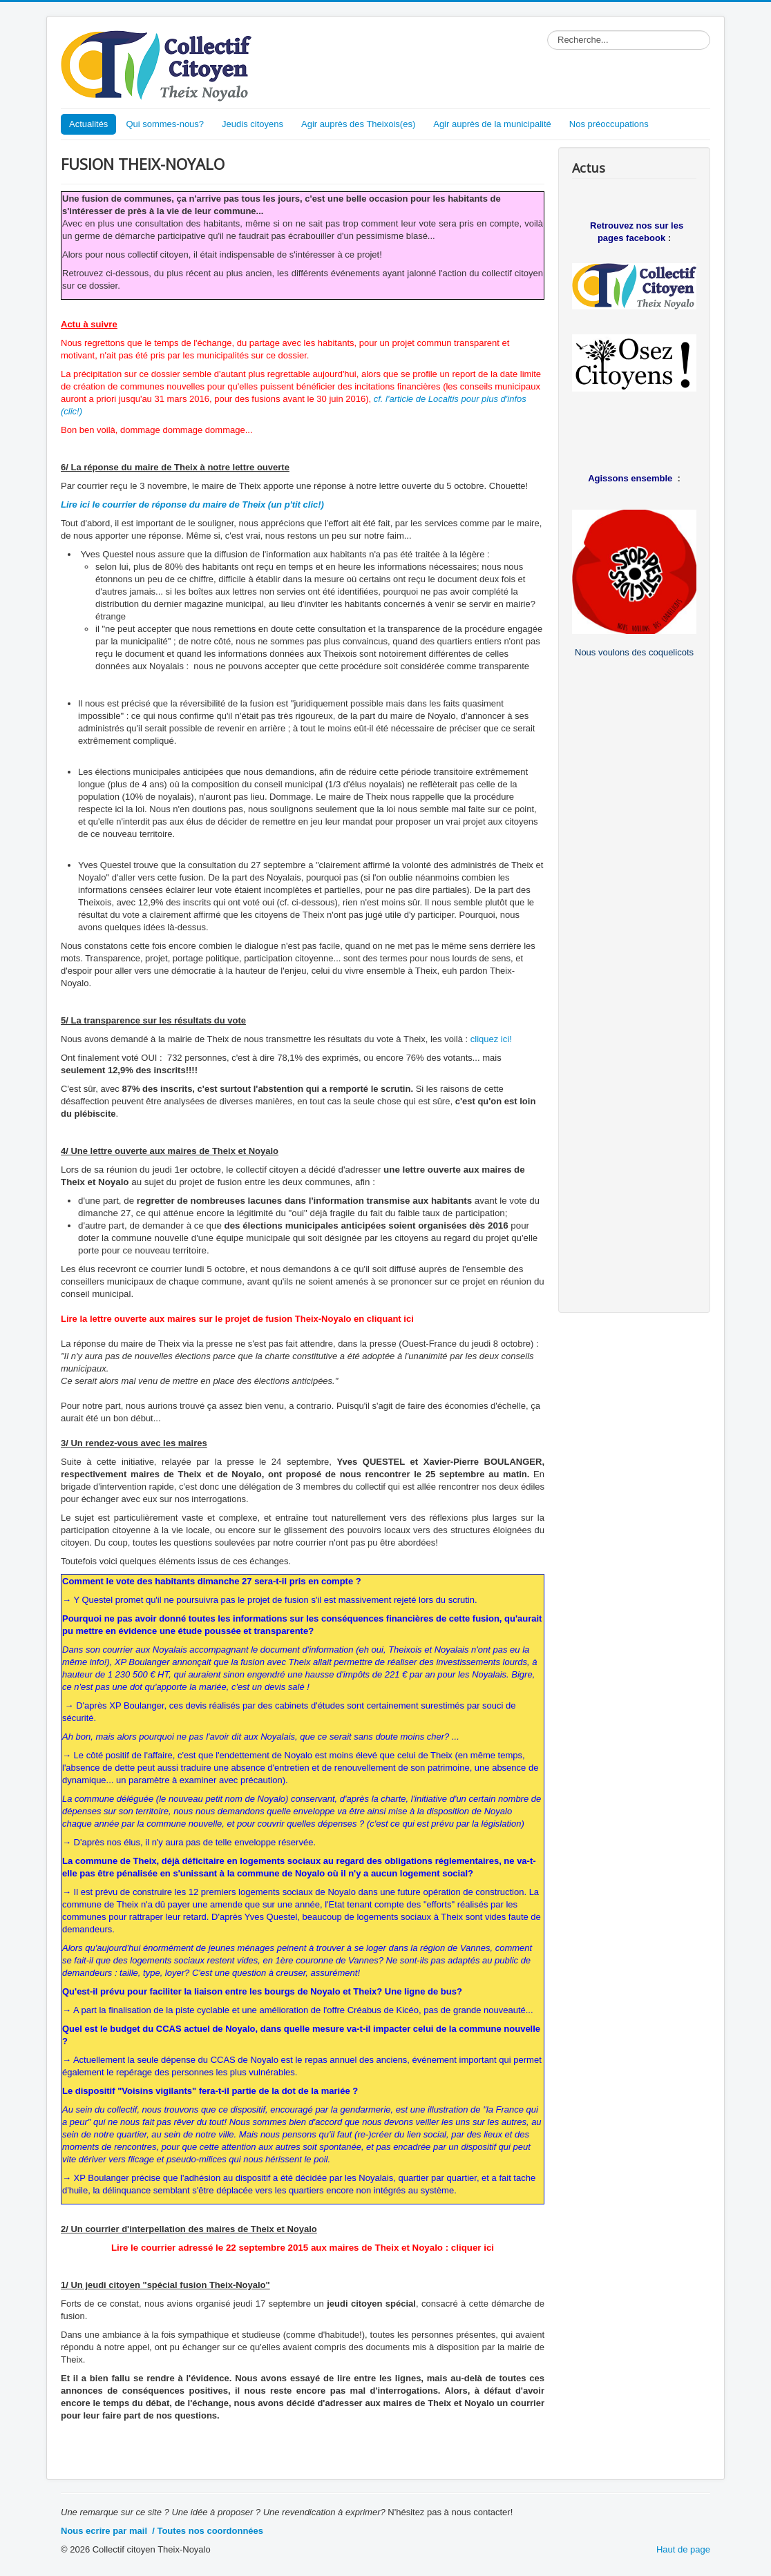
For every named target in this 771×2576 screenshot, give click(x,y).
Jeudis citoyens (252, 124)
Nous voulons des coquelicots (634, 652)
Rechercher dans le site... (547, 30)
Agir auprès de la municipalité (492, 124)
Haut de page (683, 2549)
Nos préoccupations (609, 124)
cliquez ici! (491, 1039)
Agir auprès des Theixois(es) (358, 124)
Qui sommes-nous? (165, 124)
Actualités (88, 124)
